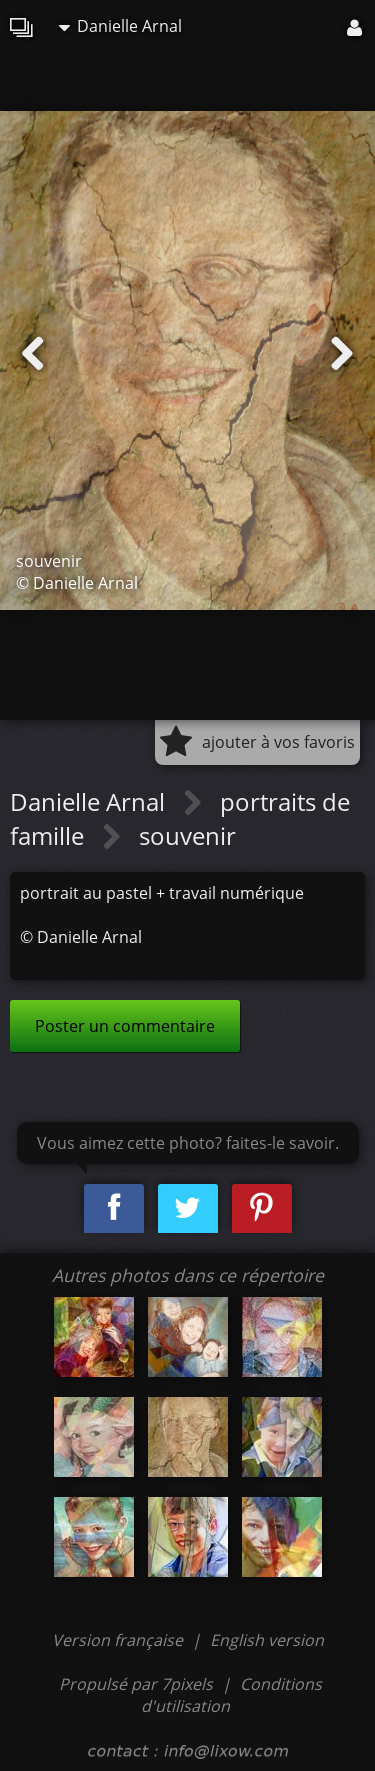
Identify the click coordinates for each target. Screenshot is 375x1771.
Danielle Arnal (120, 26)
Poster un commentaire (125, 1026)
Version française (119, 1640)
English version (267, 1640)
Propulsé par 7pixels (136, 1684)
